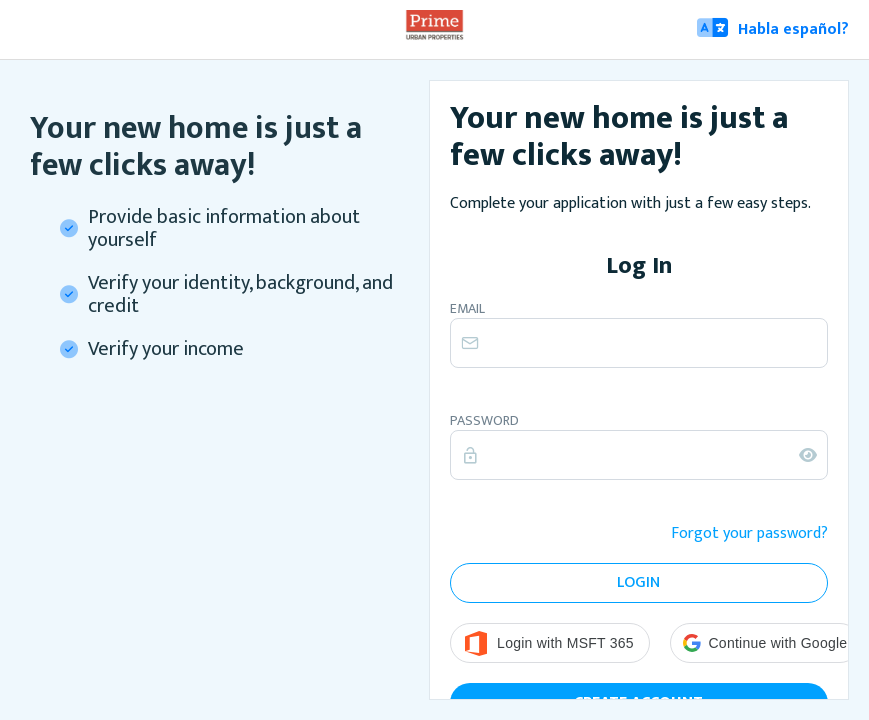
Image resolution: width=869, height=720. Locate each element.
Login (638, 582)
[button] (765, 643)
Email (467, 309)
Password (484, 421)
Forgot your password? (749, 534)
